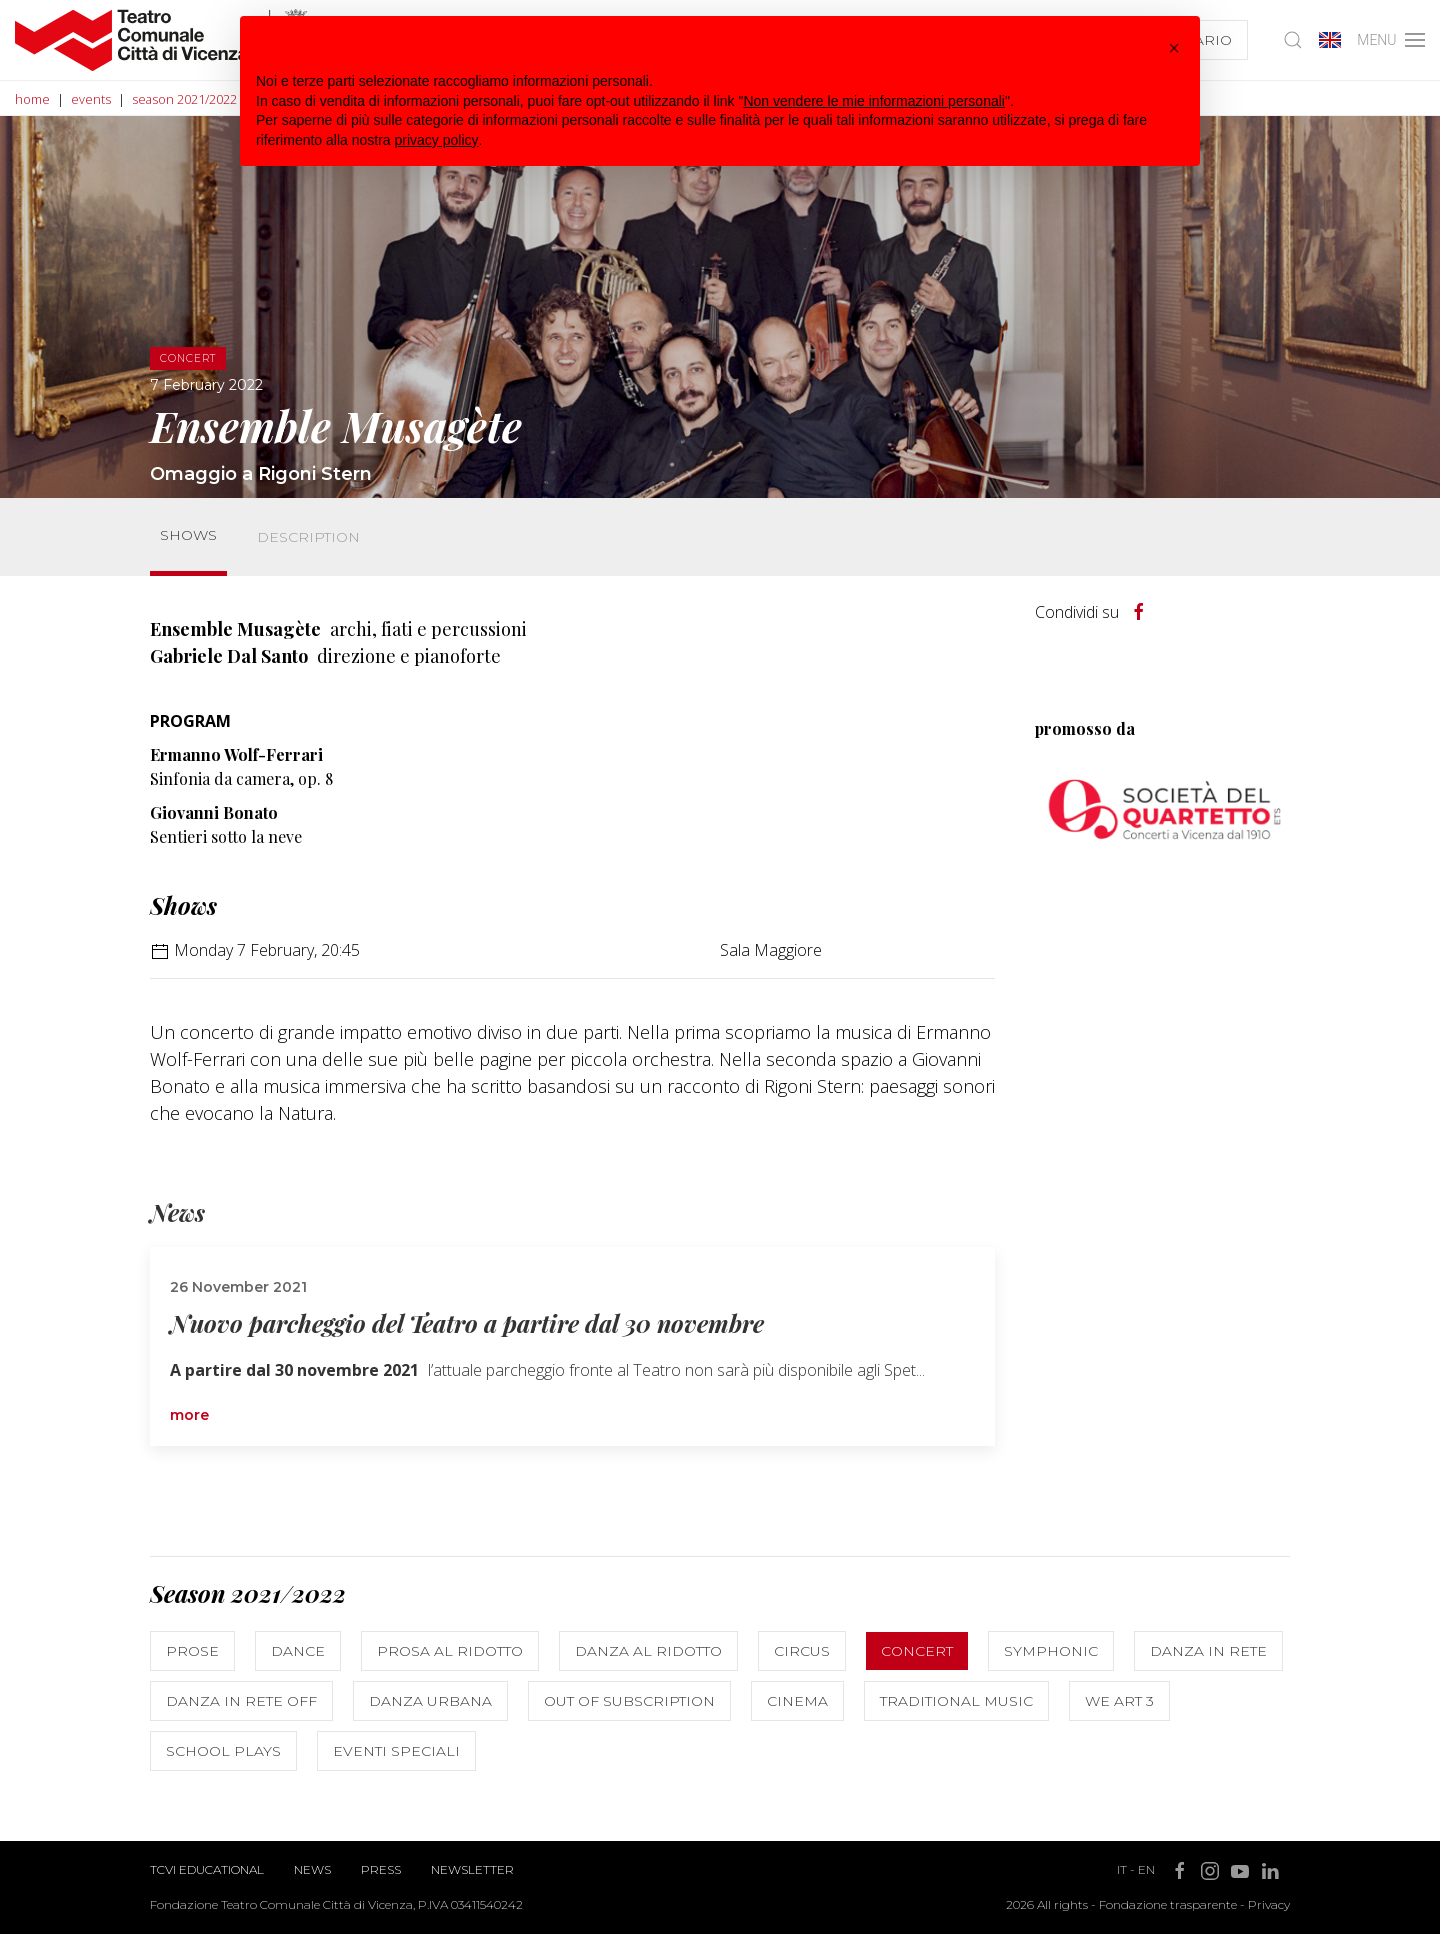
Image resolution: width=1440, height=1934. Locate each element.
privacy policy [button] (437, 140)
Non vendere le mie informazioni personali (873, 101)
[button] (1174, 48)
